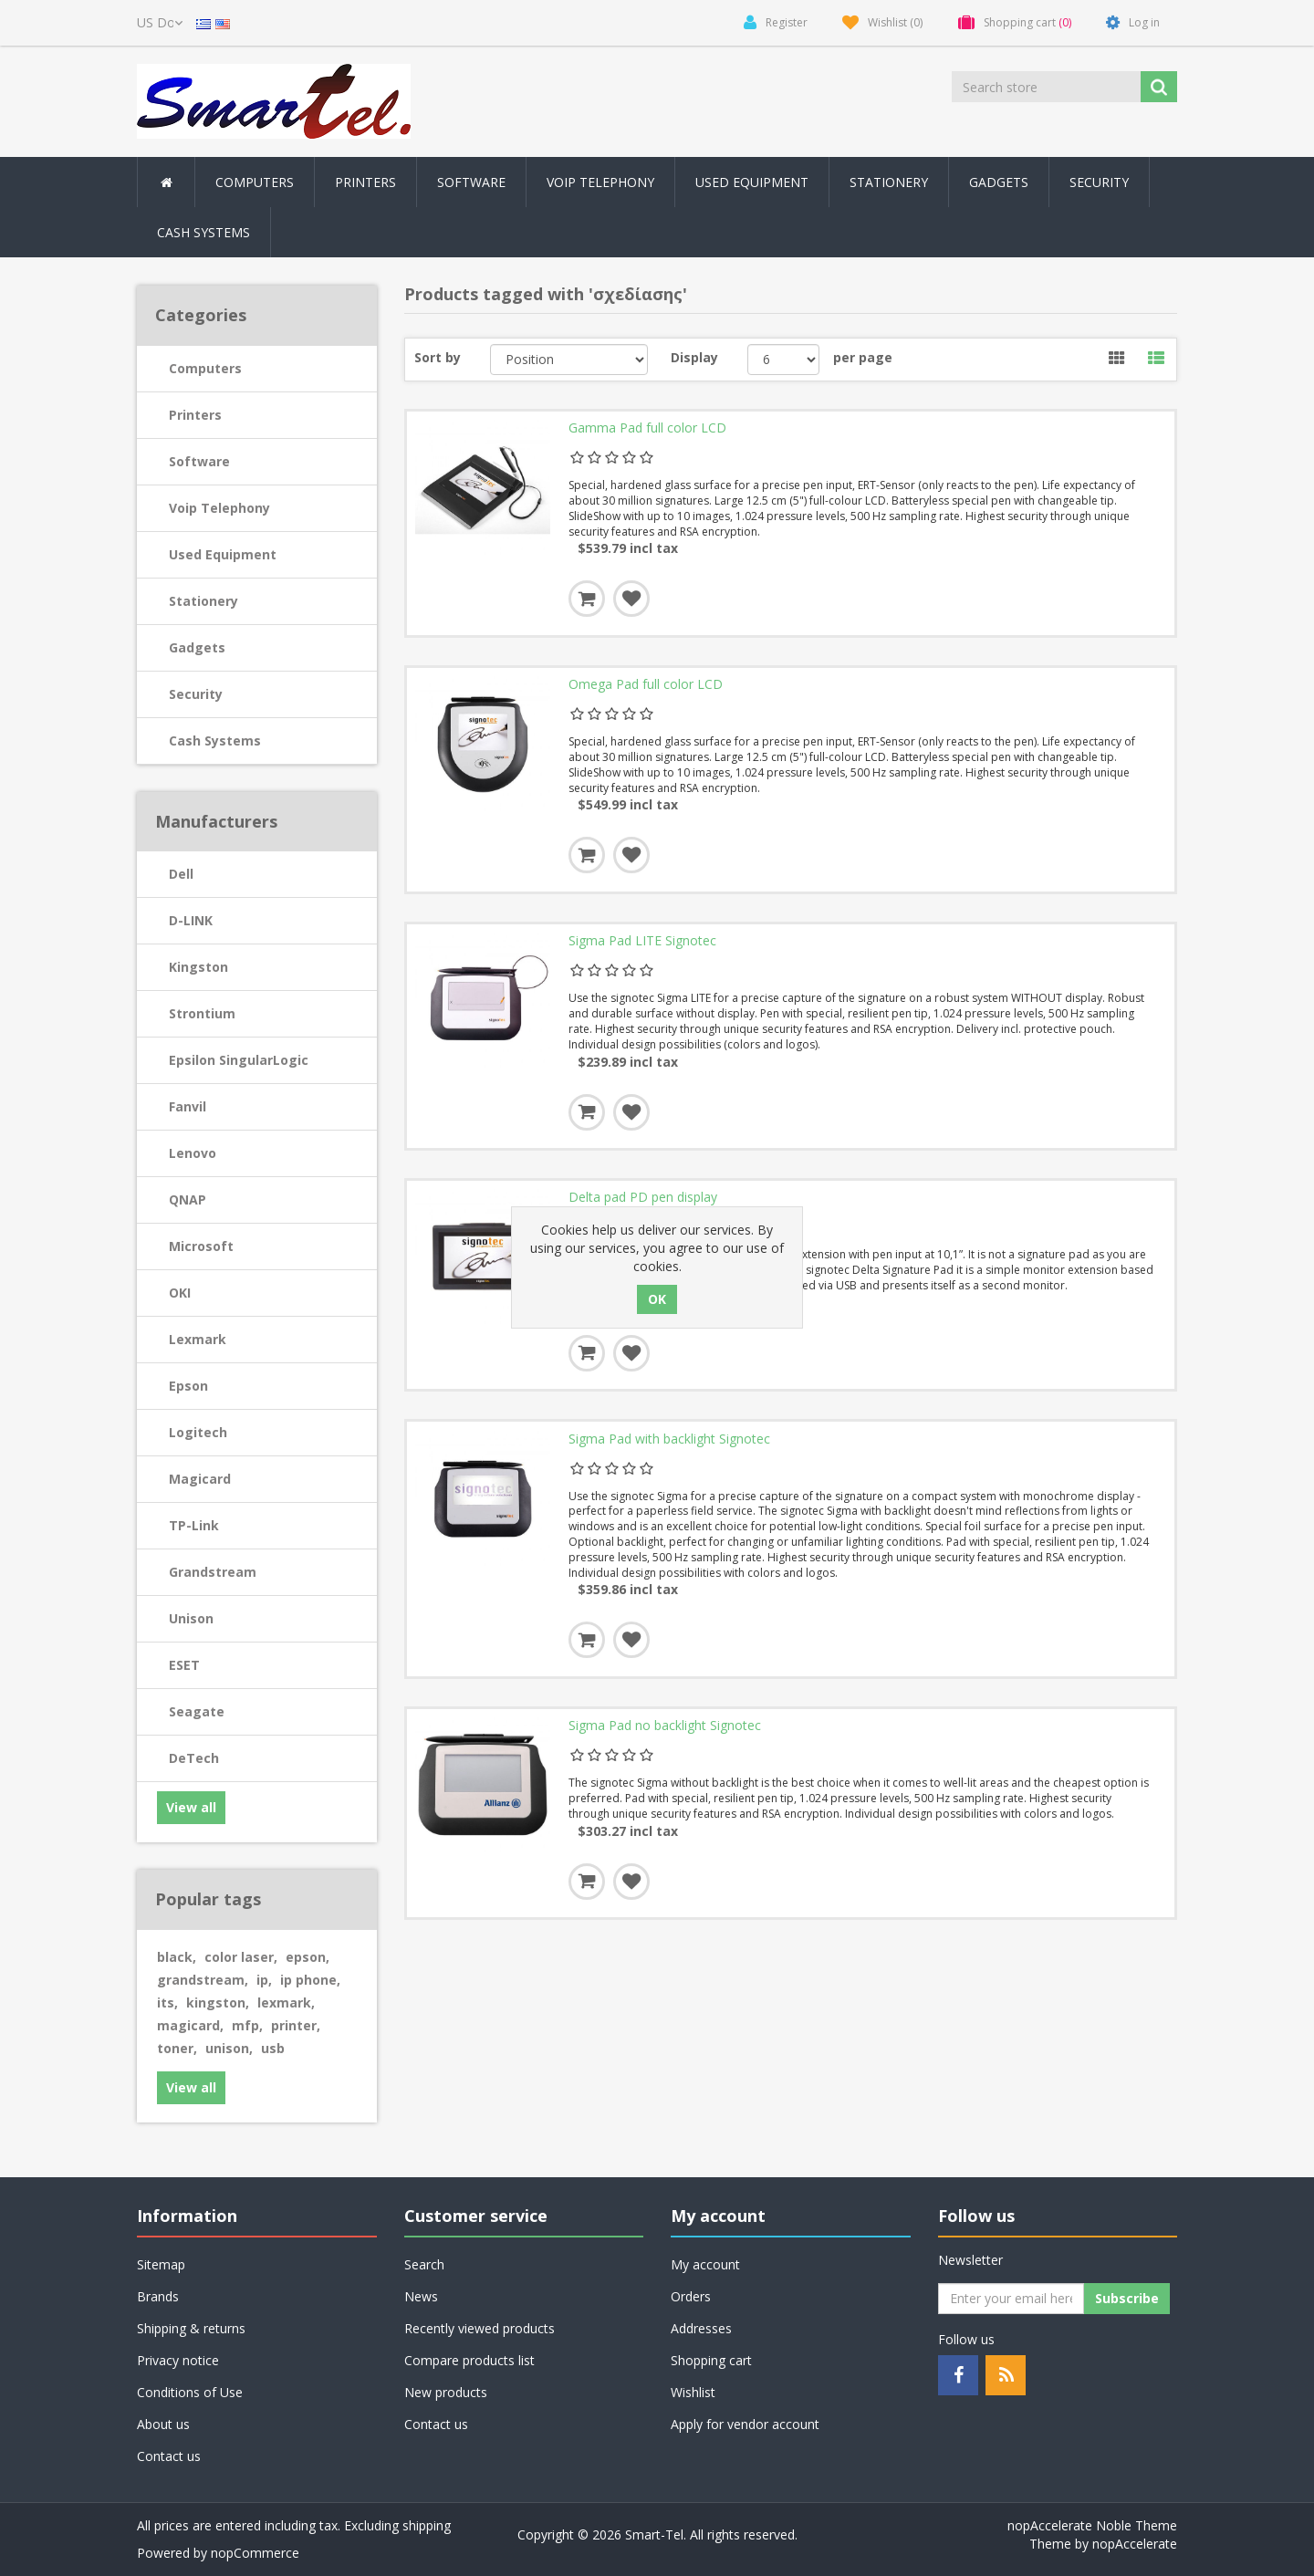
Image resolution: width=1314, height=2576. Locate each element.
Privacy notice (178, 2360)
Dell (181, 873)
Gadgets (197, 647)
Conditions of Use (190, 2392)
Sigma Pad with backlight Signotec (669, 1443)
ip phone (310, 1979)
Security (1099, 182)
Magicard (200, 1478)
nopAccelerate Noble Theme (1092, 2525)
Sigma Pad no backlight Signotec (664, 1732)
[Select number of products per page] (783, 359)
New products (445, 2392)
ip (264, 1979)
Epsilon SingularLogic (238, 1060)
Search (424, 2264)
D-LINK (191, 920)
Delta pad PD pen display (642, 1201)
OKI (180, 1292)
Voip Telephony (219, 507)
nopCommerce (255, 2552)
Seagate (196, 1711)
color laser (240, 1957)
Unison (191, 1618)
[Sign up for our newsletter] (1011, 2298)
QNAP (187, 1199)
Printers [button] (365, 182)
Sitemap (161, 2264)
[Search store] (1047, 86)
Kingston (198, 966)
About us (163, 2424)
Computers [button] (254, 182)
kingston (217, 2002)
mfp (247, 2025)
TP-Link (194, 1525)
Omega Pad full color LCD (645, 686)
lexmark (286, 2002)
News (421, 2296)
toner (177, 2048)
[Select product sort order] (569, 359)
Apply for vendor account (745, 2424)
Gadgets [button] (998, 182)
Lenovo (192, 1153)
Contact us (169, 2456)
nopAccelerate (1134, 2543)
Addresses (701, 2328)
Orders (691, 2296)
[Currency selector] (159, 23)
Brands (158, 2296)
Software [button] (471, 182)
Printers (195, 414)
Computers (205, 368)
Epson (188, 1385)
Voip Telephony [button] (600, 182)
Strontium (202, 1013)
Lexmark (197, 1339)
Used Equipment (751, 182)
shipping (426, 2525)
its (167, 2002)
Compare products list (469, 2360)
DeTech (194, 1758)
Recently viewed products (479, 2328)
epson (307, 1957)
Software (199, 461)
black (176, 1957)
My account (705, 2264)
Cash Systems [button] (203, 232)
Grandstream (212, 1571)
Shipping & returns (191, 2328)
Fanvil (187, 1106)
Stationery (889, 182)
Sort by (437, 357)
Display (694, 357)
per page (862, 357)
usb (273, 2048)
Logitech (198, 1432)
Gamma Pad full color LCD (647, 429)
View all (191, 1807)
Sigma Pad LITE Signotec (642, 943)
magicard (190, 2025)
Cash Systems (215, 740)
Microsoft (201, 1246)
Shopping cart (711, 2360)
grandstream (202, 1979)
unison (229, 2048)
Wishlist (693, 2392)
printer (295, 2025)
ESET (184, 1665)
